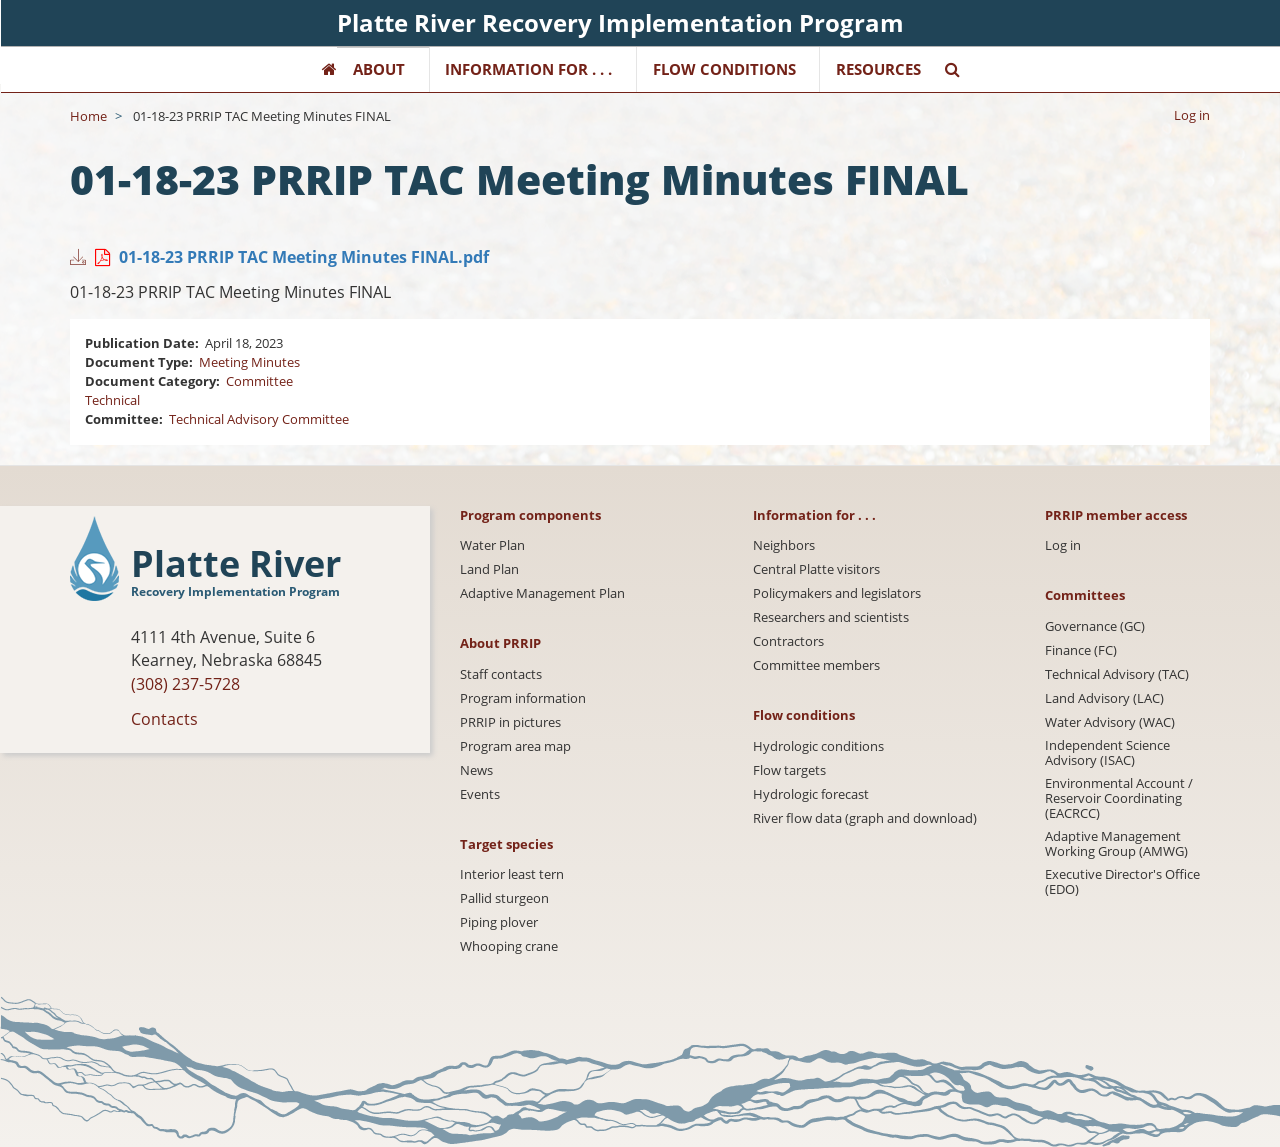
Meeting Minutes (249, 362)
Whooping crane (509, 946)
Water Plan (492, 545)
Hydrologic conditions (818, 746)
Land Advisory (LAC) (1104, 698)
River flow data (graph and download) (865, 818)
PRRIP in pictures (510, 722)
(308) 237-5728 (185, 684)
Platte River (236, 564)
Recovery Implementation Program (235, 591)
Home (88, 116)
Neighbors (784, 545)
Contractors (788, 641)
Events (480, 794)
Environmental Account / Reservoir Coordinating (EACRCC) (1119, 798)
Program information (523, 698)
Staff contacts (501, 674)
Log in (1192, 115)
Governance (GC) (1095, 626)
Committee (259, 381)
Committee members (816, 665)
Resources (878, 69)
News (476, 770)
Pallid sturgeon (504, 898)
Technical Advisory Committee (259, 419)
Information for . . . (528, 69)
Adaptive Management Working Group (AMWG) (1116, 844)
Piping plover (499, 922)
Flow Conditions (724, 69)
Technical (112, 400)
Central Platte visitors (816, 569)
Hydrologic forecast (811, 794)
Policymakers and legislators (837, 593)
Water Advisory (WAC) (1110, 722)
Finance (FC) (1081, 650)
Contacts (164, 719)
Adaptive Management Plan (542, 593)
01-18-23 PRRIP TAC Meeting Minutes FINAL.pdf (304, 257)
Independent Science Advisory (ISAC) (1107, 753)
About (379, 69)
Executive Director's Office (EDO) (1122, 882)
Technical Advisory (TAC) (1117, 674)
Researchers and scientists (831, 617)
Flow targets (789, 770)
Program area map (515, 746)
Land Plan (489, 569)
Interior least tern (512, 874)
